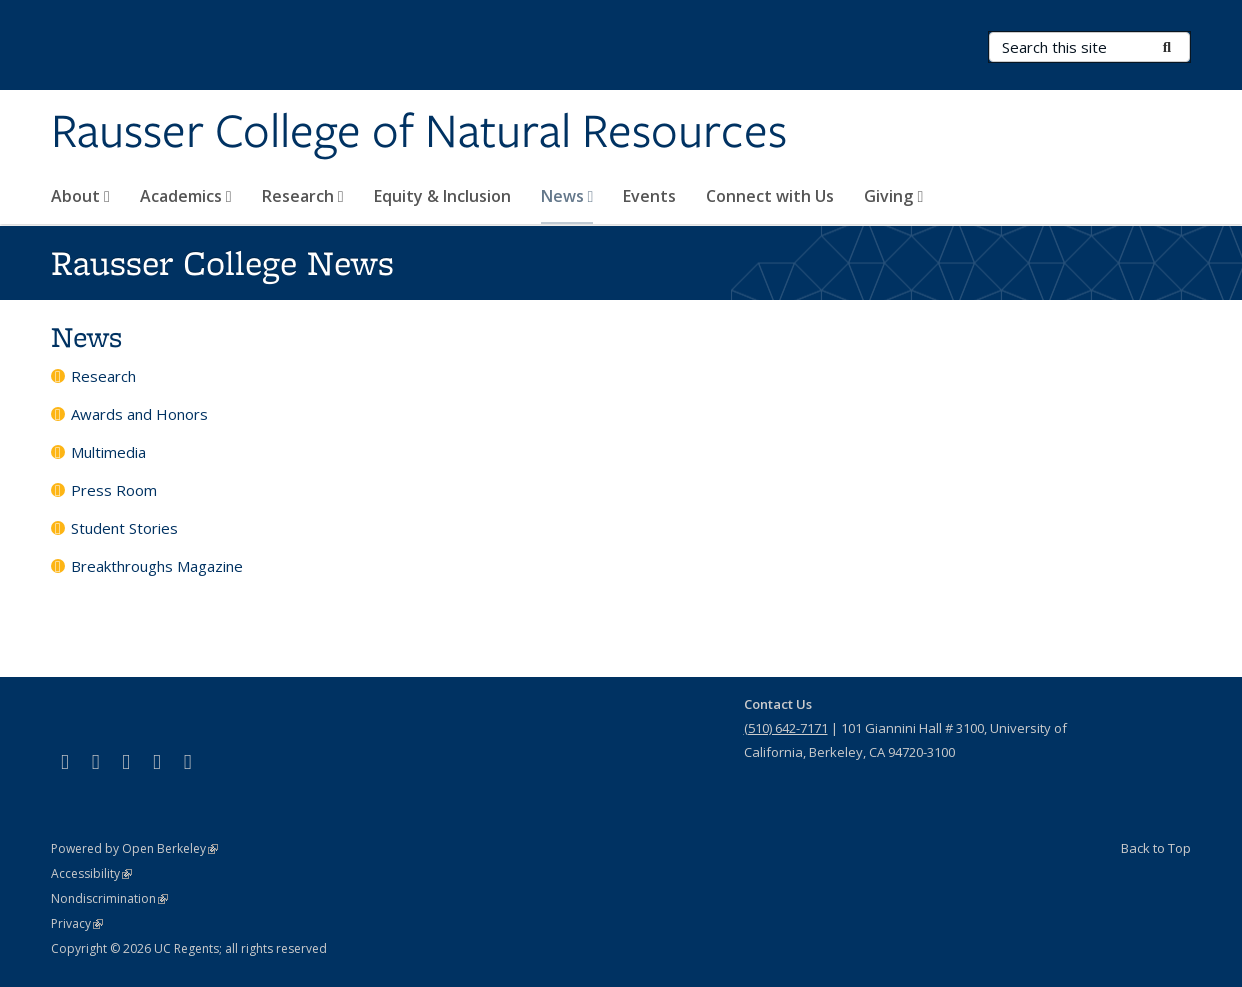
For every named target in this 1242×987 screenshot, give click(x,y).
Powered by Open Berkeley (134, 848)
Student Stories (124, 528)
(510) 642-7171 (786, 728)
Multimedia (108, 452)
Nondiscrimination (109, 898)
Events (649, 196)
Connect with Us (770, 196)
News (567, 196)
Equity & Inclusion (442, 196)
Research (303, 196)
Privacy (77, 923)
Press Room (114, 490)
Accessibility (91, 873)
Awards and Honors (139, 414)
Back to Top (1156, 848)
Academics (186, 196)
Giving (893, 196)
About (80, 196)
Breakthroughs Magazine (157, 566)
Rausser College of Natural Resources (419, 133)
